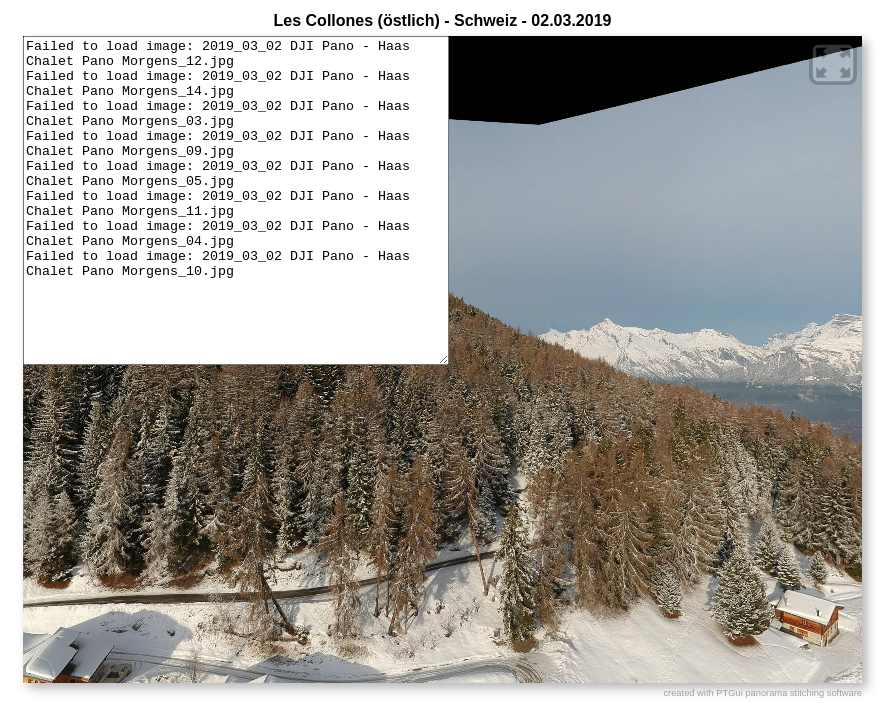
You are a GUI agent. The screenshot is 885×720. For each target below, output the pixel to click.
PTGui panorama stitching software (789, 693)
